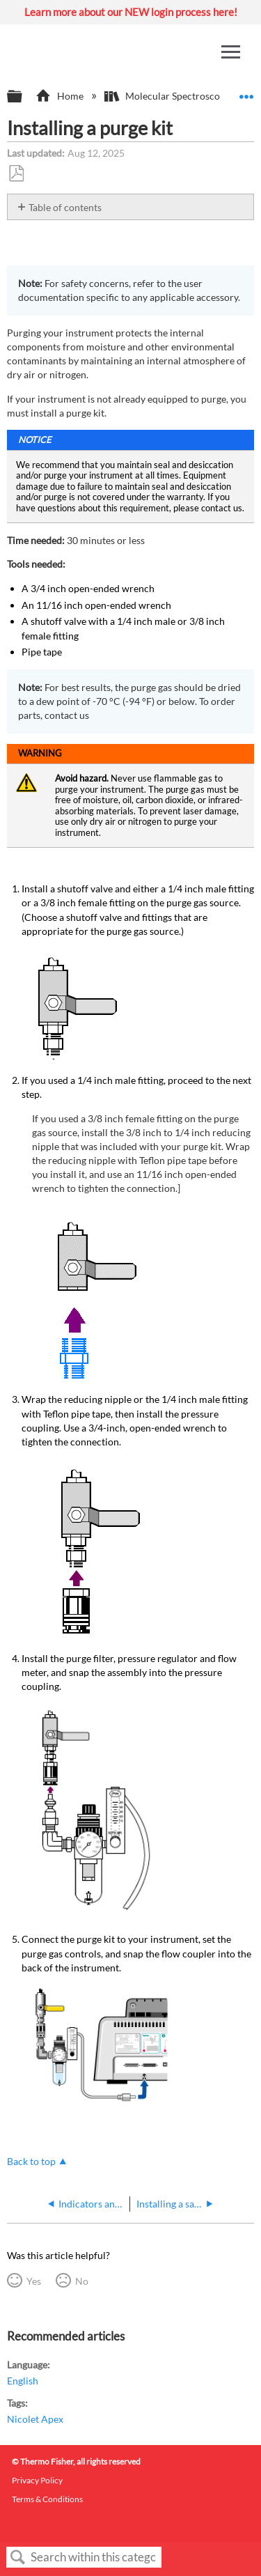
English (22, 2381)
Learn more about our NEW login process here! (130, 12)
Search (18, 2557)
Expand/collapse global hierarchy (23, 97)
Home (60, 96)
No (81, 2281)
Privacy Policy (37, 2480)
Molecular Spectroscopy (168, 96)
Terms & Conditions (47, 2499)
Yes (33, 2281)
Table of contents (65, 207)
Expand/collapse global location (246, 92)
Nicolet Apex (35, 2419)
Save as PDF (16, 174)
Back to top (31, 2161)
